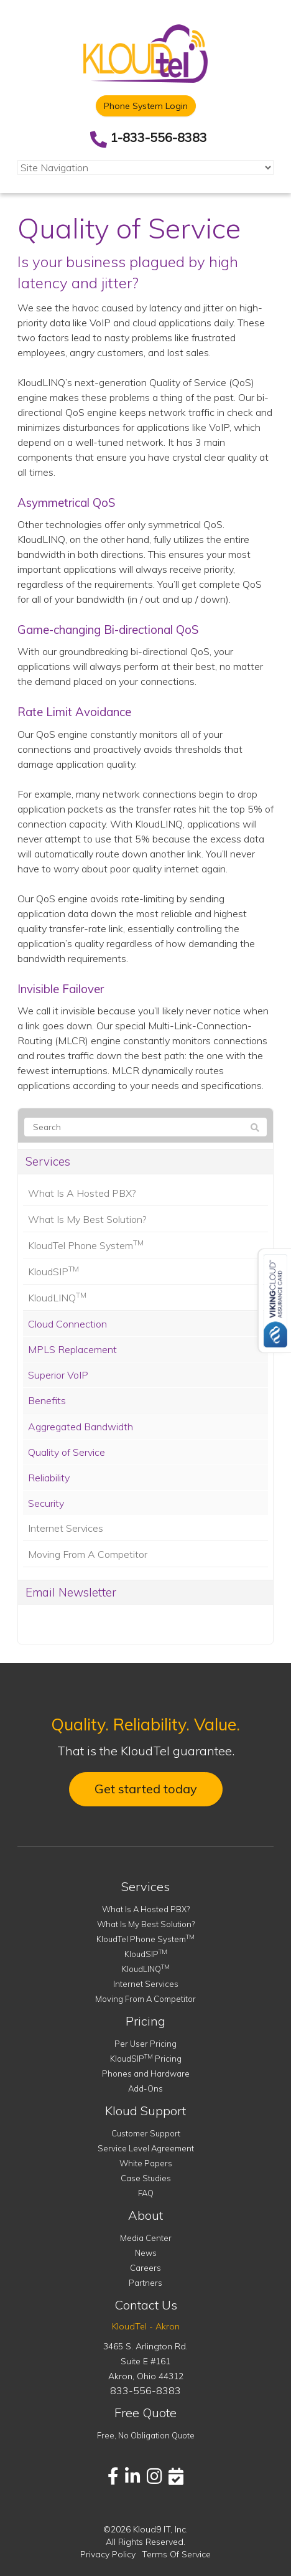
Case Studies (146, 2178)
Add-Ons (145, 2088)
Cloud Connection (67, 1324)
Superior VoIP (58, 1375)
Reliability (49, 1477)
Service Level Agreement (146, 2148)
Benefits (47, 1400)
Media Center (146, 2238)
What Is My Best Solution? (87, 1219)
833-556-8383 (145, 2390)
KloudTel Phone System (86, 1245)
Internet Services (65, 1528)
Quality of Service (66, 1452)
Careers (145, 2268)
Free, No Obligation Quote (146, 2435)
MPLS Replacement (72, 1349)
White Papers (145, 2163)
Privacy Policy (108, 2554)
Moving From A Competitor (87, 1554)
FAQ (146, 2193)
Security (46, 1503)
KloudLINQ (57, 1297)
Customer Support (145, 2133)
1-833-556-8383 (158, 137)
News (146, 2253)
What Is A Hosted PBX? (82, 1193)
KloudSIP (53, 1271)
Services (47, 1161)
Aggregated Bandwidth (80, 1426)
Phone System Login (146, 105)
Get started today (146, 1788)
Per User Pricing (145, 2044)
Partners (145, 2283)
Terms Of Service (176, 2554)
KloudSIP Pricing (146, 2059)
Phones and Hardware (146, 2073)
